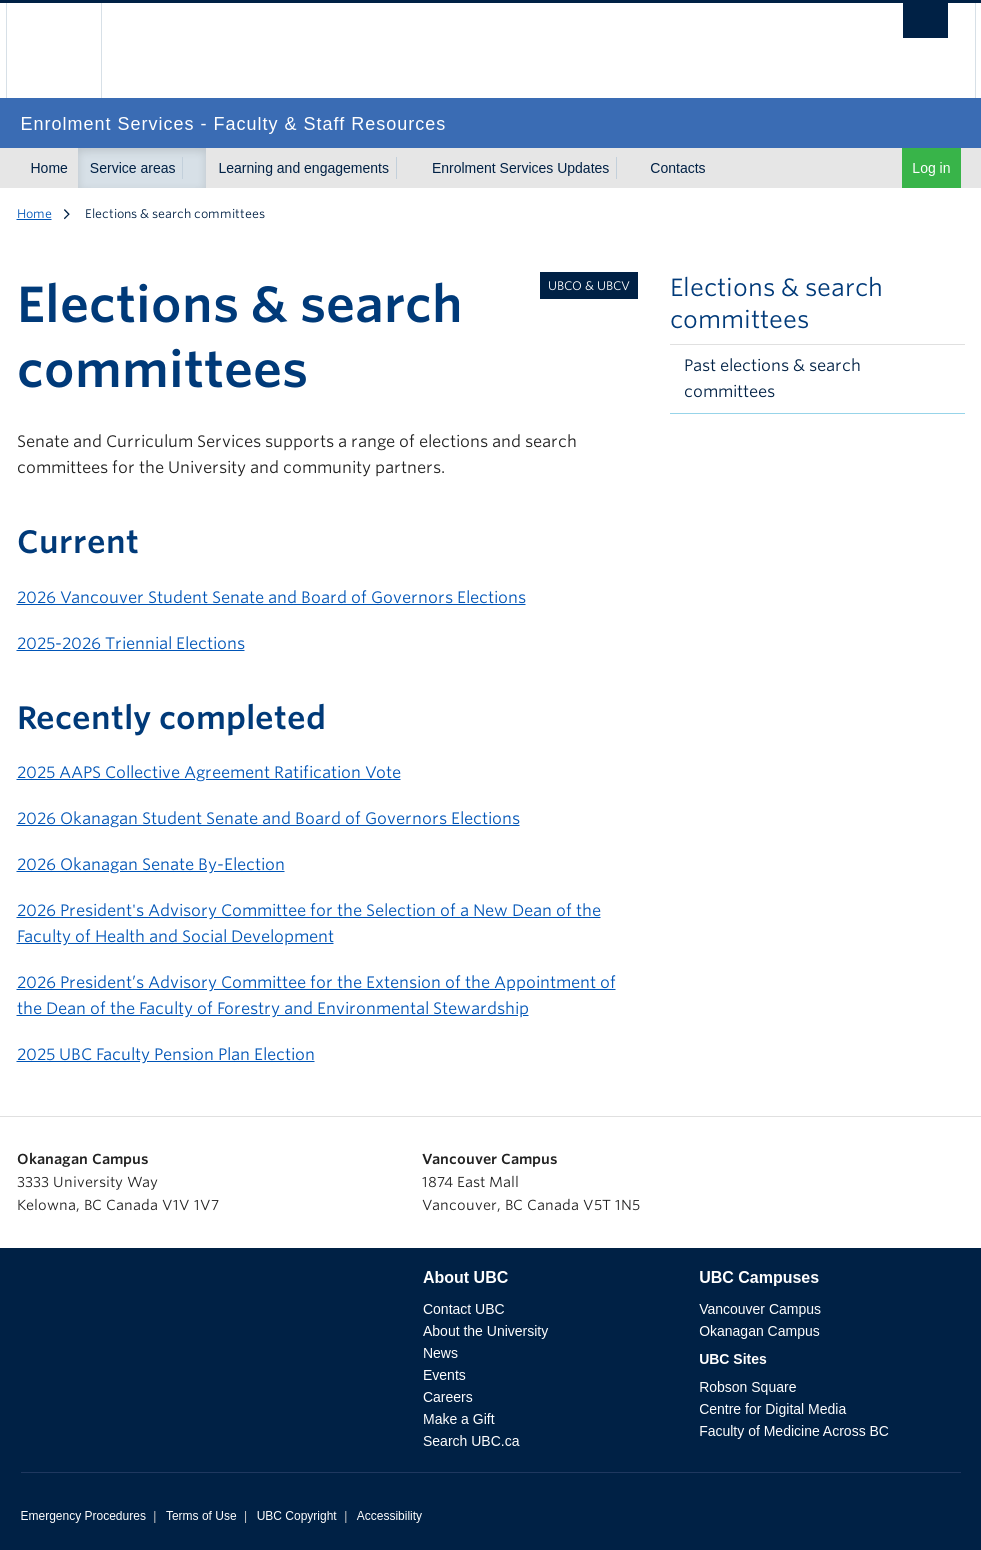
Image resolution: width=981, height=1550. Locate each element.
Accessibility (389, 1516)
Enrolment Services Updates (520, 168)
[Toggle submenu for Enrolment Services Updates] (628, 168)
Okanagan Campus (759, 1331)
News (440, 1353)
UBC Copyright (297, 1516)
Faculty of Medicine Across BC (794, 1431)
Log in (931, 168)
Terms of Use (201, 1516)
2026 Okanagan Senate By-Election (151, 864)
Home (49, 168)
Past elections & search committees (772, 378)
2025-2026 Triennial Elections (131, 643)
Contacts (677, 168)
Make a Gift (459, 1419)
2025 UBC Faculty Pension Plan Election (166, 1054)
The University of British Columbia (68, 50)
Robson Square (747, 1387)
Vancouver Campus (760, 1309)
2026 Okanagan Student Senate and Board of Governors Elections (268, 818)
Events (444, 1375)
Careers (448, 1397)
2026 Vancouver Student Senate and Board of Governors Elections (271, 597)
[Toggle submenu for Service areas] (194, 168)
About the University (485, 1331)
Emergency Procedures (83, 1516)
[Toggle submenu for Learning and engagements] (408, 168)
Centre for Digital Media (772, 1409)
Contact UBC (464, 1309)
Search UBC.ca (471, 1441)
